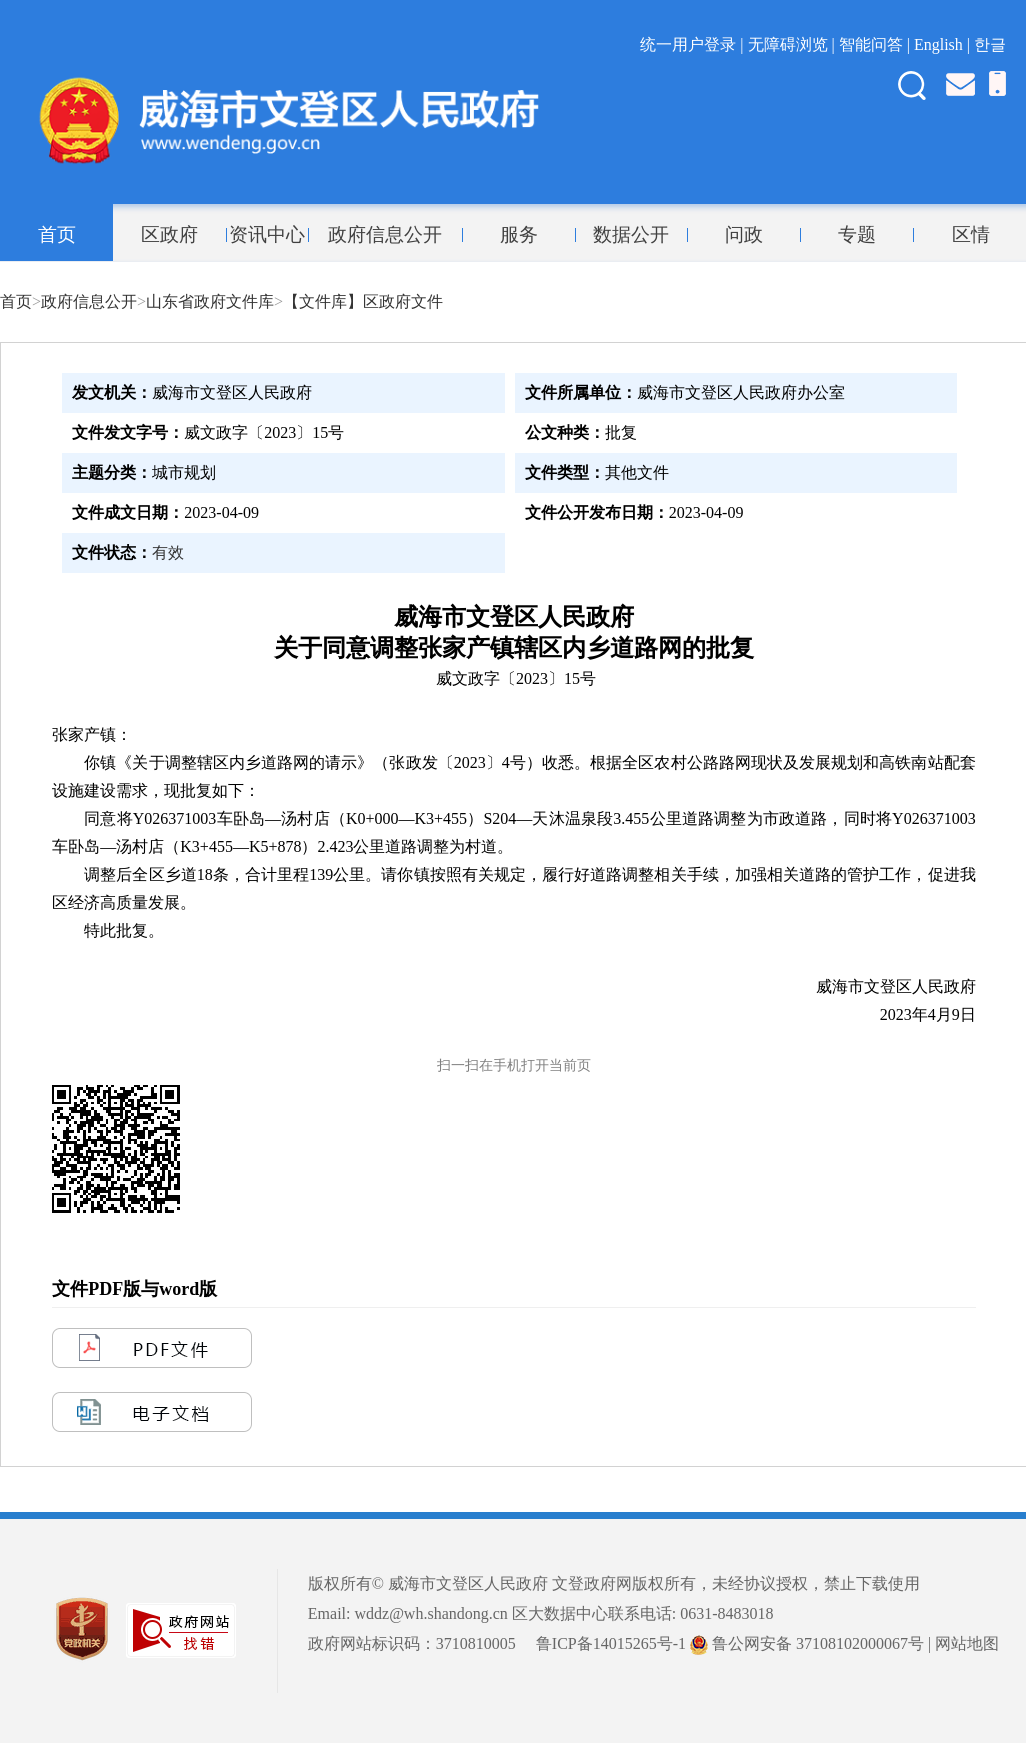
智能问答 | (876, 44)
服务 (519, 235)
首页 (57, 235)
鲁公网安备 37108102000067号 (807, 1643)
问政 (744, 235)
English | (944, 44)
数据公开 (631, 235)
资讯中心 (267, 235)
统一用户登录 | (693, 44)
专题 (857, 235)
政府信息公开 (385, 235)
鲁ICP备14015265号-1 (611, 1643)
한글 (990, 44)
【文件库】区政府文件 (363, 301)
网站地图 (967, 1643)
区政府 (169, 235)
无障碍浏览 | (793, 44)
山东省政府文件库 (210, 301)
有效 (168, 552)
